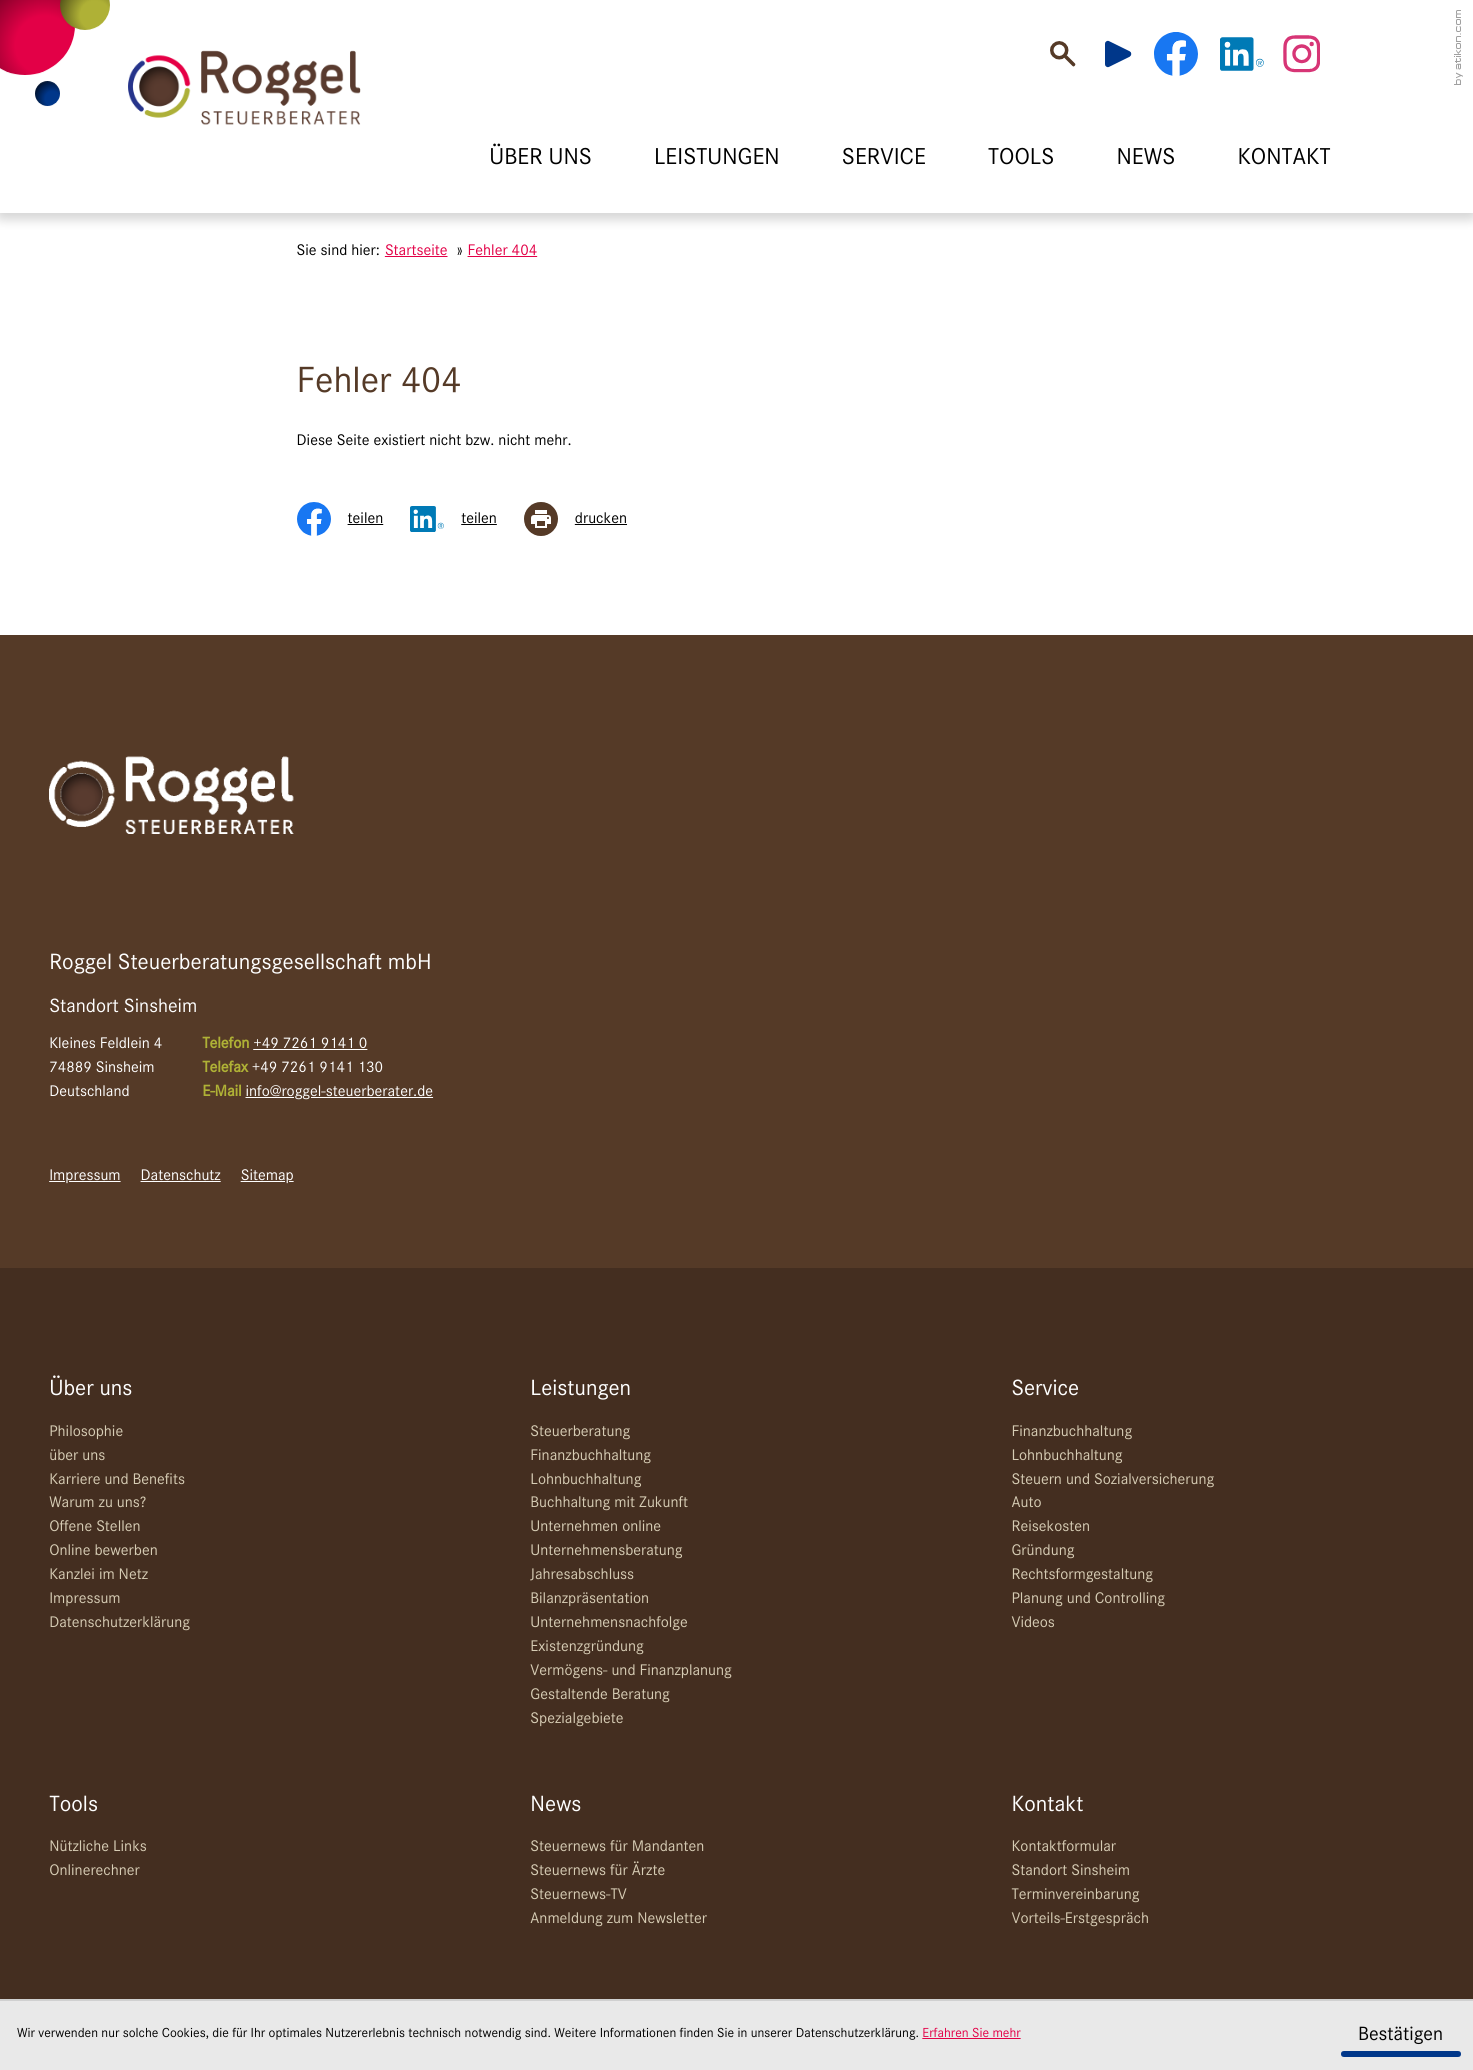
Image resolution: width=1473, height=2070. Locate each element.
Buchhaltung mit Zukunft (609, 1503)
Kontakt (1047, 1805)
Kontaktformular (1063, 1847)
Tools (73, 1805)
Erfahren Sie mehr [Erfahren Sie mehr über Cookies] (971, 2034)
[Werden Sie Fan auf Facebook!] (1176, 54)
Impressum (84, 1176)
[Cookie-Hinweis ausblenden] (1401, 2036)
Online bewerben (103, 1551)
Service (1045, 1389)
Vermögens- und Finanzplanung (630, 1671)
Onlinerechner (94, 1871)
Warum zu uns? (97, 1503)
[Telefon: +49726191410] (310, 1045)
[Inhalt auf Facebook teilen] (354, 519)
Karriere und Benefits (117, 1480)
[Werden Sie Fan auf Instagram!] (1301, 54)
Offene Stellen (94, 1527)
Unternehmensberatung (606, 1551)
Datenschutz (181, 1176)
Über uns (90, 1389)
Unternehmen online (595, 1527)
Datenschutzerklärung (119, 1623)
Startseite (416, 251)
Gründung (1042, 1551)
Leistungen (580, 1389)
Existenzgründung (586, 1647)
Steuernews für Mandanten (617, 1847)
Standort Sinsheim (1070, 1871)
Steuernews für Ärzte (597, 1871)
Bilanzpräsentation (589, 1599)
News (555, 1805)
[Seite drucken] (589, 519)
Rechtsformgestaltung (1082, 1575)
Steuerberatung (580, 1432)
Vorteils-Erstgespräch (1080, 1919)
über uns (77, 1456)
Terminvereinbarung (1075, 1895)
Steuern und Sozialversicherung (1112, 1480)
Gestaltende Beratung (600, 1695)
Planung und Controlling (1088, 1599)
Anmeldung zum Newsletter (618, 1919)
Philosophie (86, 1432)
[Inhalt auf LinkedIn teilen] (467, 519)
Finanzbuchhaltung (590, 1456)
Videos (1032, 1623)
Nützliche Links (98, 1847)
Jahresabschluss (582, 1575)
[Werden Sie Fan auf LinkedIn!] (1242, 54)
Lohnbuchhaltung (585, 1480)
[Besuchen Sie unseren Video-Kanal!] (1127, 54)
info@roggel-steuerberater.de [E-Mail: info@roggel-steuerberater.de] (340, 1092)
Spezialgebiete (576, 1719)
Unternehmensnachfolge (609, 1623)
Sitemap (267, 1176)
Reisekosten (1050, 1527)
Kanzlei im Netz (98, 1575)
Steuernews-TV (578, 1895)
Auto (1026, 1503)
